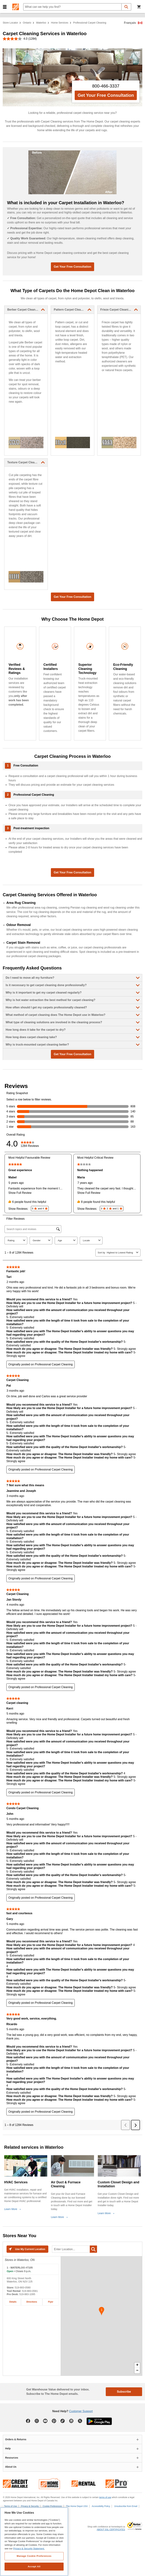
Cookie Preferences (52, 2506)
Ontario (27, 22)
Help (8, 2448)
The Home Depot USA (77, 2506)
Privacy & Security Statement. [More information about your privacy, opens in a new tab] (29, 2548)
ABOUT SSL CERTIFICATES (111, 2529)
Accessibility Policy (101, 2506)
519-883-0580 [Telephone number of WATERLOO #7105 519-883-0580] (23, 2287)
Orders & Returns (15, 2439)
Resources (11, 2457)
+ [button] (137, 2365)
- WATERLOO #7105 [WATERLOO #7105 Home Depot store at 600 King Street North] (20, 2267)
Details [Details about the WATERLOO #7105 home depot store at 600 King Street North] (12, 2302)
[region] (34, 2541)
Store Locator (10, 22)
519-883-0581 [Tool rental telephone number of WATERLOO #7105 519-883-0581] (30, 2291)
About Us (10, 2466)
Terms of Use (10, 2506)
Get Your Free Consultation (106, 95)
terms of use (105, 2497)
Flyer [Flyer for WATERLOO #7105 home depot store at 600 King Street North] (50, 2302)
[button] (5, 7)
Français (130, 22)
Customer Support (81, 2411)
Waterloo (41, 22)
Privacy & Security (30, 2506)
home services (59, 22)
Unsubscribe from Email (125, 2506)
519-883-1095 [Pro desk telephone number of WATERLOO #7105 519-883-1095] (27, 2294)
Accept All (34, 2566)
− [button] (137, 2370)
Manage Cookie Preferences (34, 2556)
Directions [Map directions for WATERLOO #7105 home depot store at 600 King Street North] (31, 2302)
